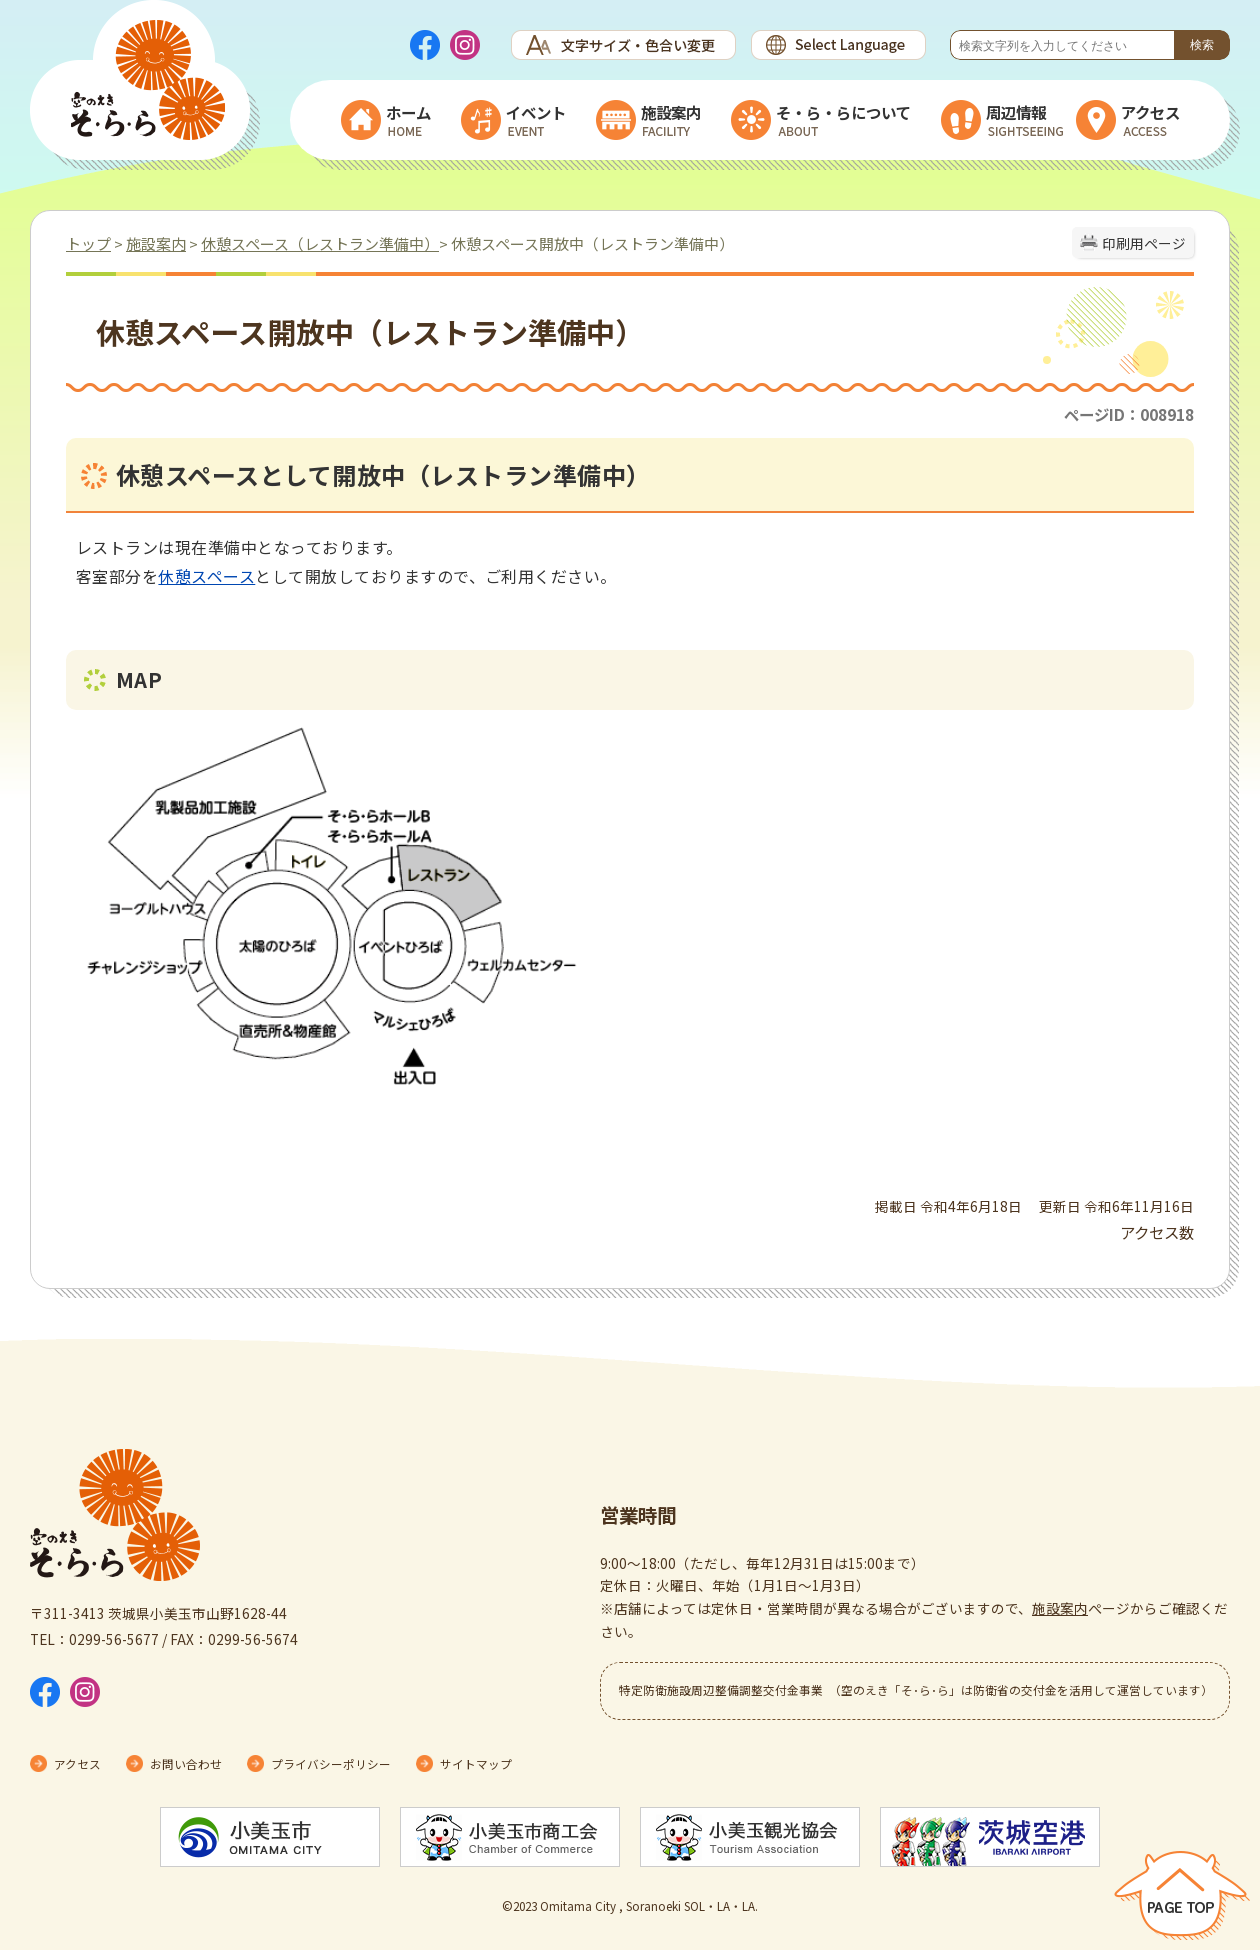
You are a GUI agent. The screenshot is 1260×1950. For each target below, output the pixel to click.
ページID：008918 (1129, 414)
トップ (88, 243)
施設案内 (156, 243)
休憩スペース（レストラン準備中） (320, 243)
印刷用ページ (1144, 243)
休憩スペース (206, 576)
